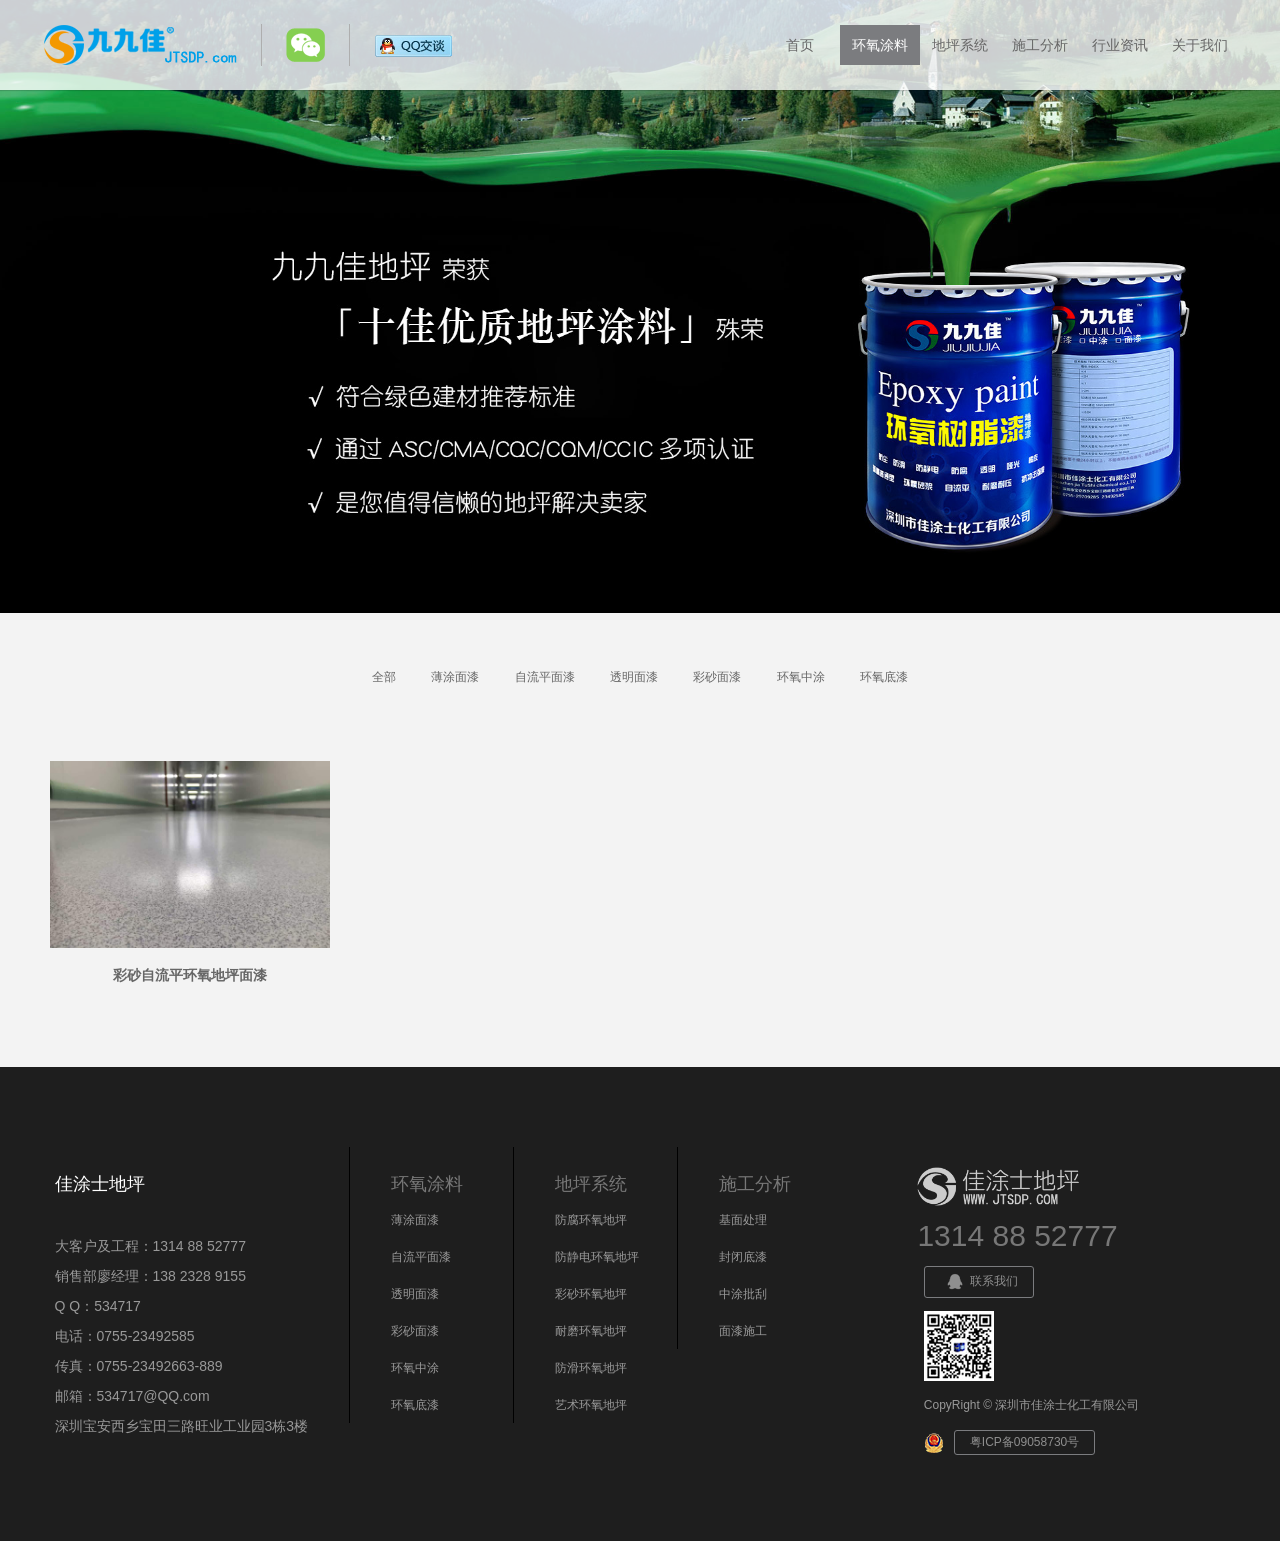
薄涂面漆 (455, 677)
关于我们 (1200, 45)
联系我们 (979, 1282)
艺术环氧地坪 (591, 1405)
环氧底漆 (884, 677)
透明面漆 (634, 677)
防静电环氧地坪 (597, 1257)
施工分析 (1040, 45)
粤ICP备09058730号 (1024, 1442)
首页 (800, 45)
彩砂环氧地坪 (591, 1294)
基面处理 (743, 1220)
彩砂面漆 (717, 677)
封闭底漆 (743, 1257)
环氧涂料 (880, 45)
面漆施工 (743, 1331)
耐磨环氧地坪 (591, 1331)
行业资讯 (1120, 45)
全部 (384, 677)
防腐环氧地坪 (591, 1220)
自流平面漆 (545, 677)
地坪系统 (960, 45)
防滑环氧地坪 (591, 1368)
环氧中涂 (801, 677)
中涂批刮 (743, 1294)
